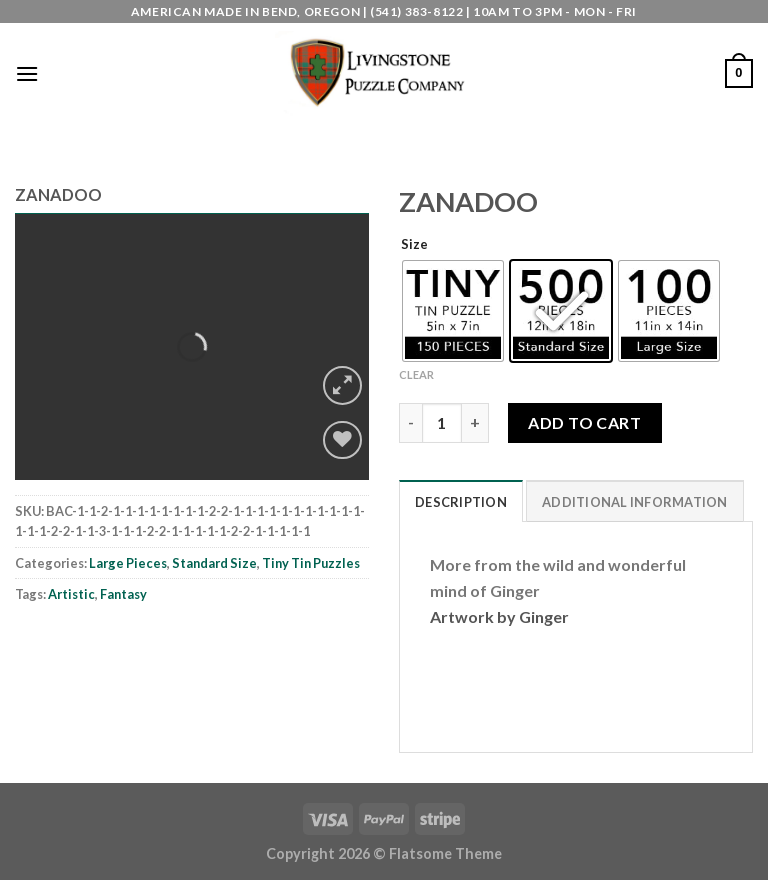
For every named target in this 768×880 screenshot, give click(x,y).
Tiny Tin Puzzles (311, 563)
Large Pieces (128, 563)
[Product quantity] (442, 423)
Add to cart (584, 422)
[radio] (453, 311)
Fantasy (123, 594)
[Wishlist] (342, 440)
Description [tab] (461, 502)
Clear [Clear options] (416, 374)
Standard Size (214, 563)
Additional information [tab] (635, 502)
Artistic (71, 594)
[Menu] (27, 73)
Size (414, 245)
